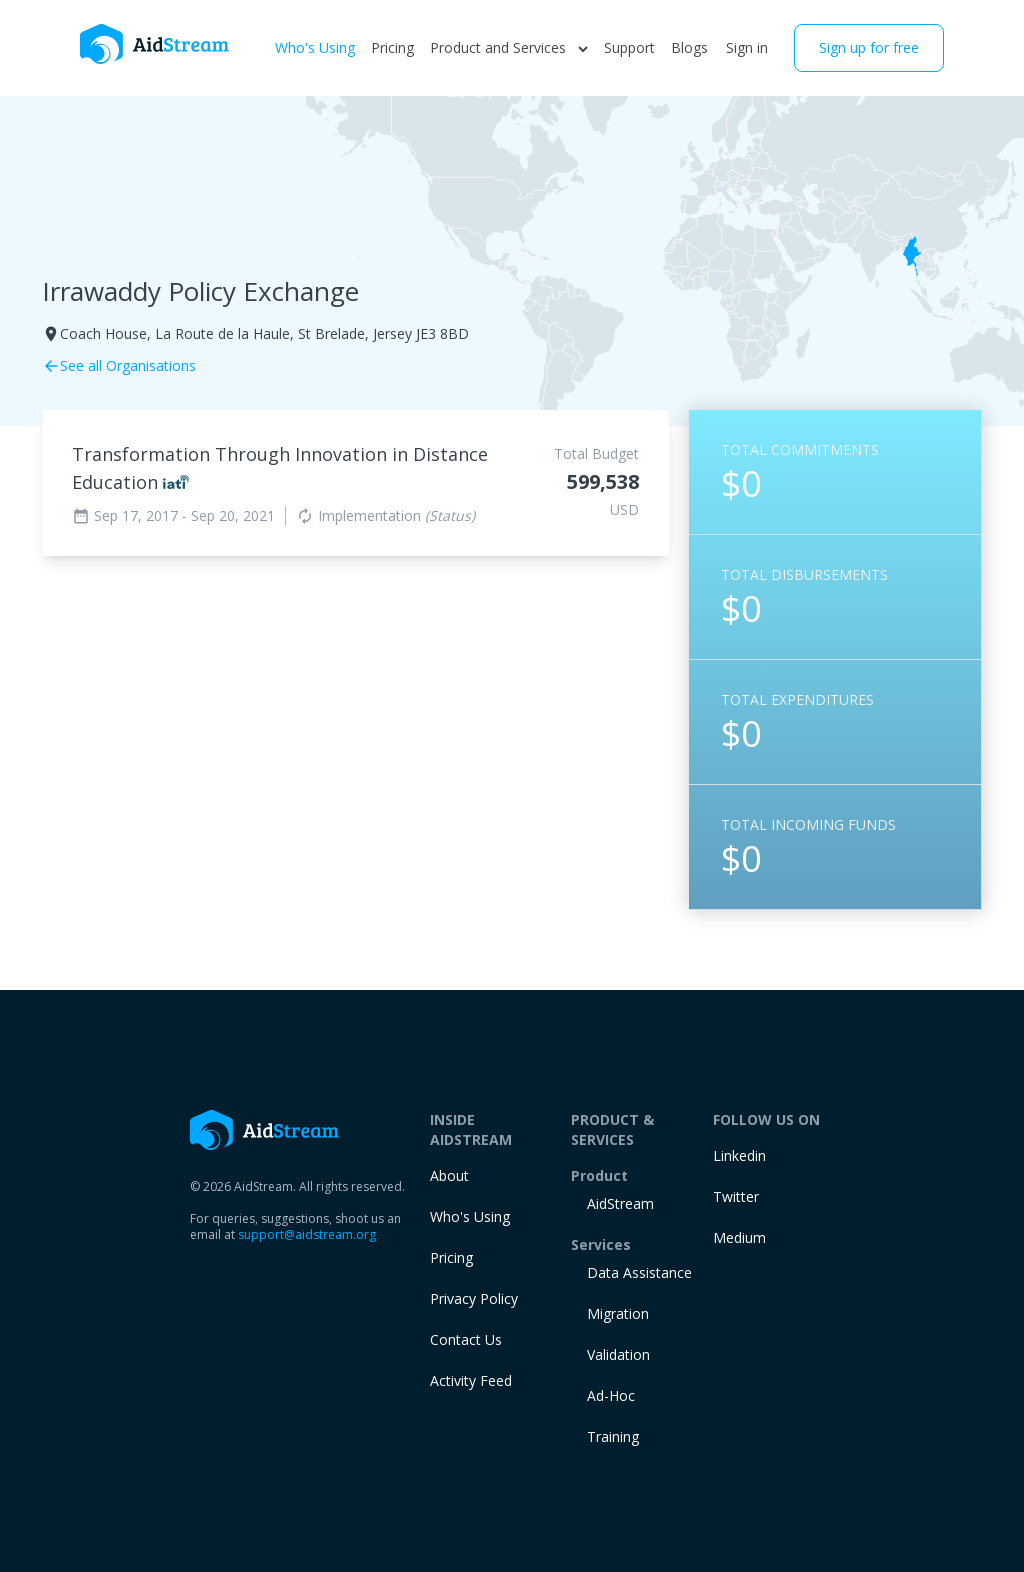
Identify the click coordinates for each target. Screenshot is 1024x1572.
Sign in (747, 47)
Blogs (689, 47)
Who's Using (315, 47)
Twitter (736, 1196)
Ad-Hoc (611, 1395)
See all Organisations (119, 365)
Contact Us (466, 1339)
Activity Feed (471, 1380)
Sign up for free (869, 47)
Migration (618, 1313)
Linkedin (739, 1155)
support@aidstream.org (307, 1234)
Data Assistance (639, 1272)
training (613, 1436)
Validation (618, 1354)
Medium (739, 1237)
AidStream (620, 1203)
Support (629, 47)
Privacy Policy (474, 1298)
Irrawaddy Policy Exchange (200, 291)
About (449, 1175)
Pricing (392, 47)
